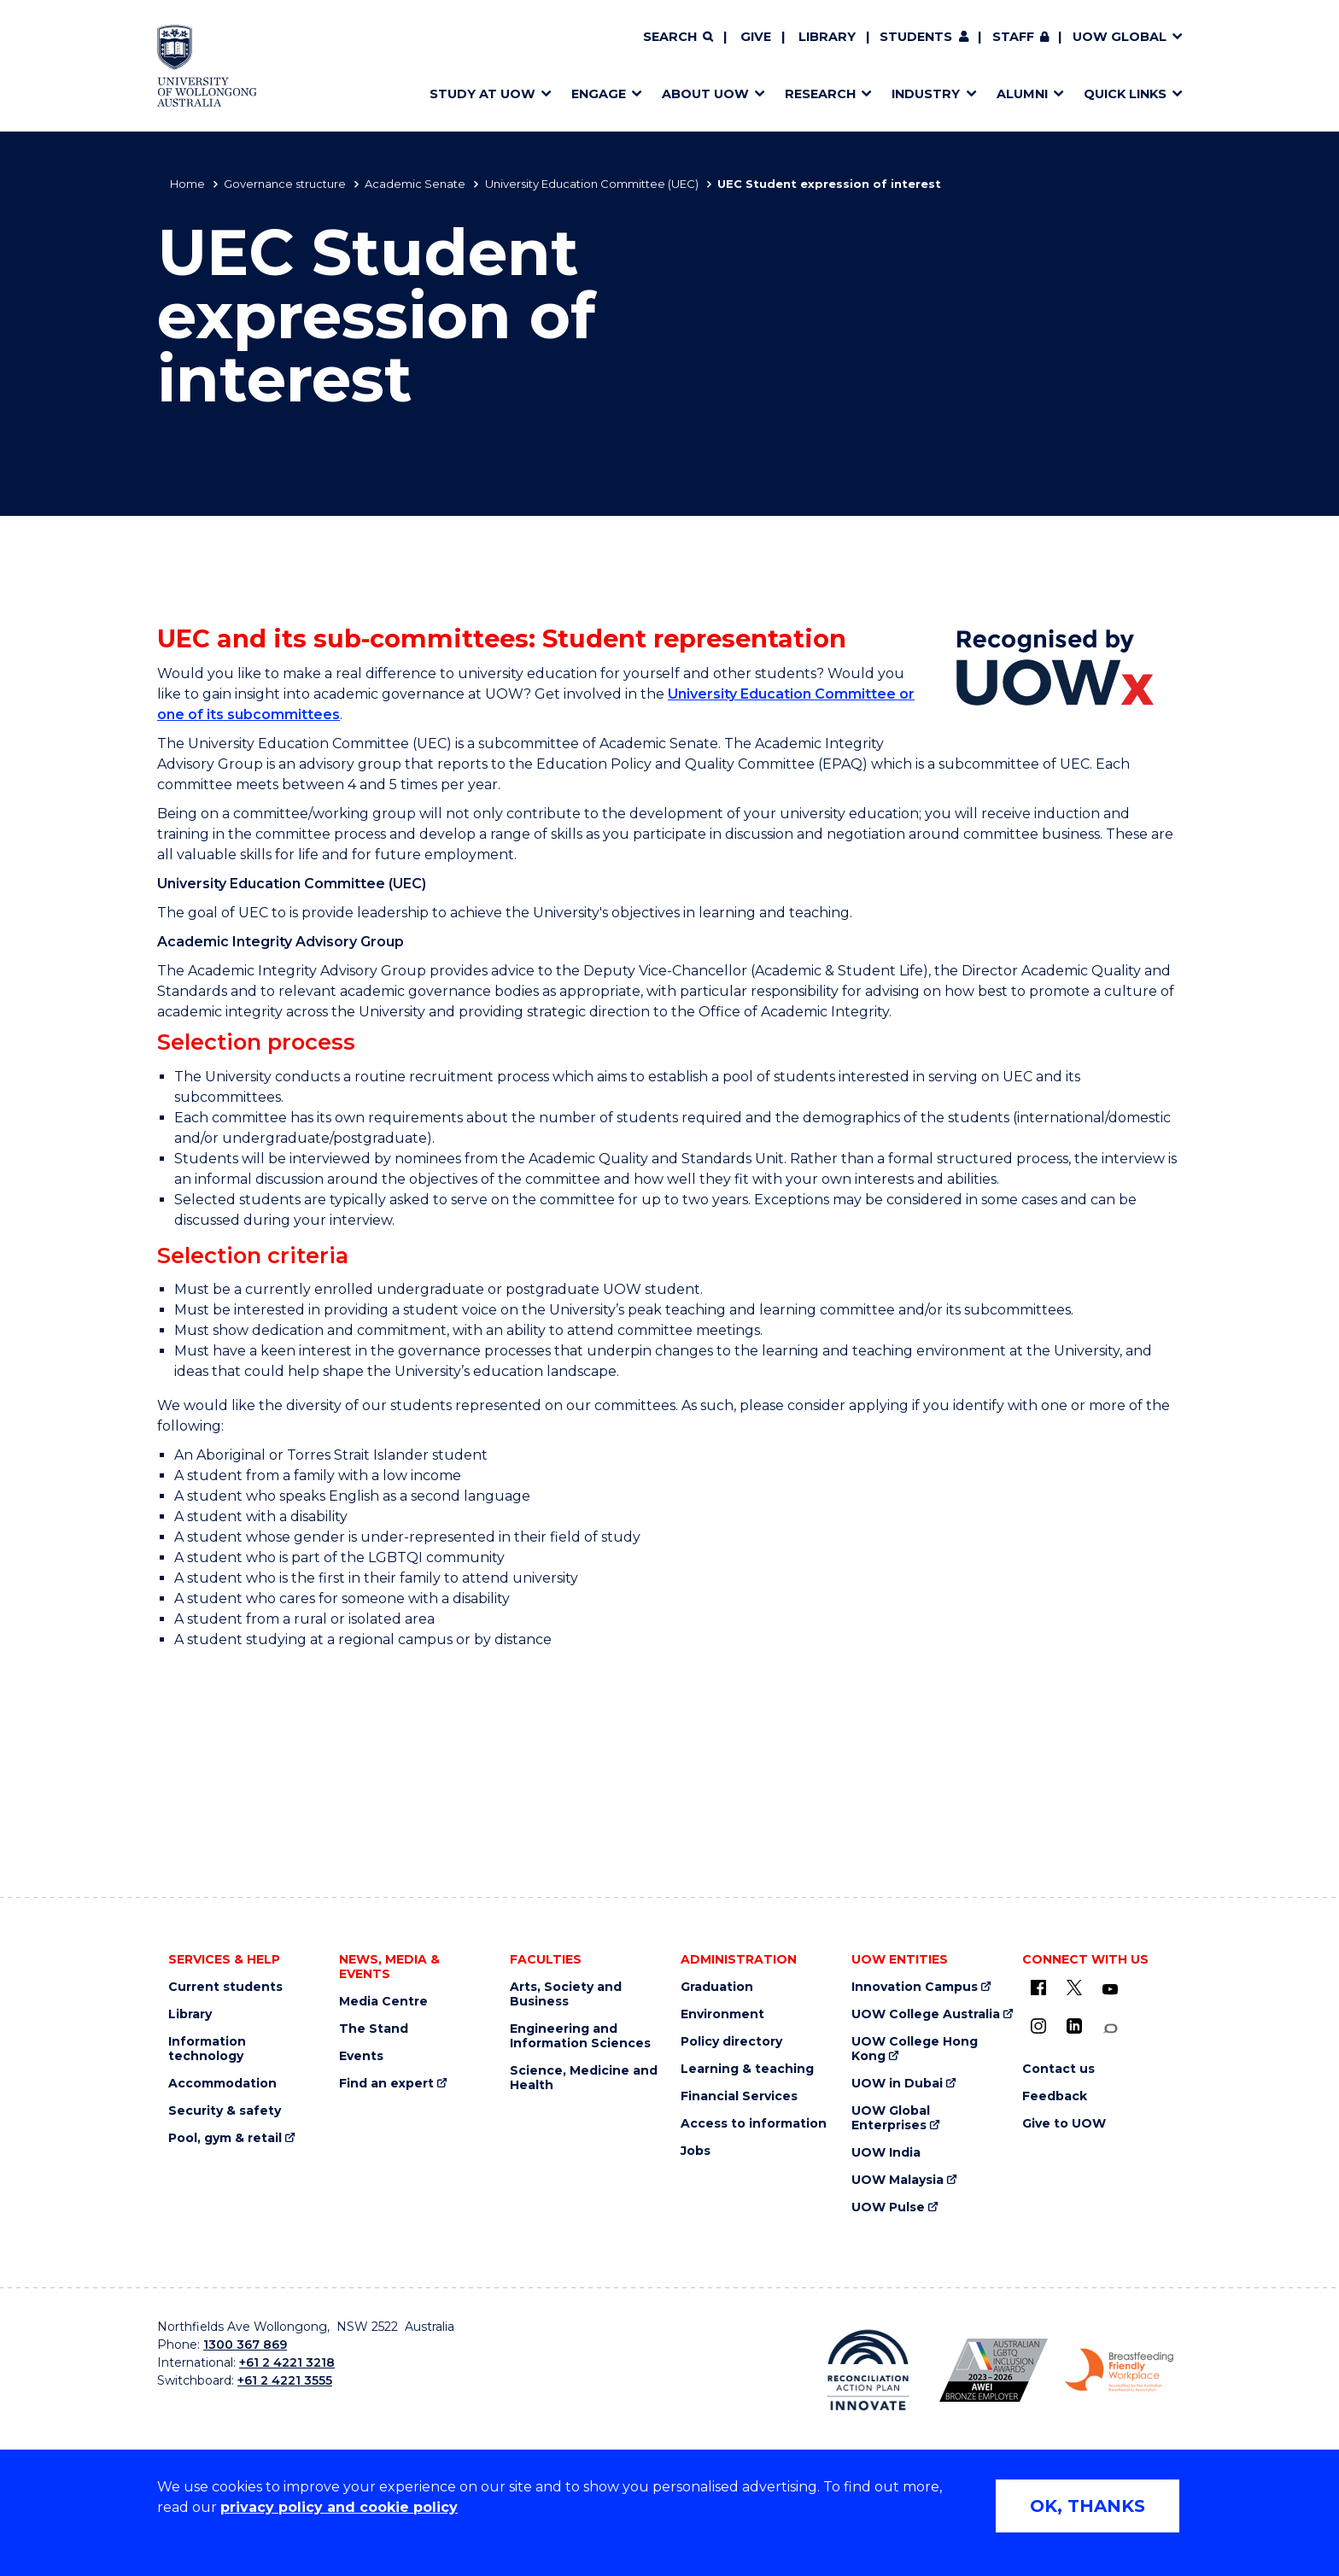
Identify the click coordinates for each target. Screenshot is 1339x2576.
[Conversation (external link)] (1110, 2029)
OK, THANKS (1087, 2506)
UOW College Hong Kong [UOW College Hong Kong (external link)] (914, 2049)
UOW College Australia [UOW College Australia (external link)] (925, 2014)
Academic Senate (415, 183)
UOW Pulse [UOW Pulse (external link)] (888, 2207)
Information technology (207, 2049)
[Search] (678, 38)
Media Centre (383, 2001)
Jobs (695, 2151)
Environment (722, 2014)
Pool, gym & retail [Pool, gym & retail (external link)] (225, 2138)
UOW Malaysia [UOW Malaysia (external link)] (897, 2180)
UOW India (886, 2153)
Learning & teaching (747, 2069)
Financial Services (739, 2096)
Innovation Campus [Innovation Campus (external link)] (914, 1987)
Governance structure (285, 183)
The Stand (373, 2029)
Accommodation (222, 2083)
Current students (225, 1987)
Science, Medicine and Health (584, 2078)
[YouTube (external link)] (1110, 1990)
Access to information (754, 2123)
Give (755, 36)
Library (827, 36)
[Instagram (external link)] (1038, 2026)
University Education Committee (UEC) (592, 183)
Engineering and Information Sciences (580, 2036)
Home (187, 183)
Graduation (717, 1987)
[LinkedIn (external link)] (1074, 2026)
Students (916, 36)
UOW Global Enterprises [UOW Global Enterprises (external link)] (890, 2118)
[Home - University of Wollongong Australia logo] (207, 66)
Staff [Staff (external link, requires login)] (1013, 36)
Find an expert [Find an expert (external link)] (386, 2083)
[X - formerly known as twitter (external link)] (1074, 1987)
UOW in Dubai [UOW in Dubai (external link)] (897, 2083)
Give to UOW (1064, 2123)
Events (361, 2056)
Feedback (1054, 2096)
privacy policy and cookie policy (339, 2507)
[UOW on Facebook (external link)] (1038, 1987)
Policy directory (731, 2041)
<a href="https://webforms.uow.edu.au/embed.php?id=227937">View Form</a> (669, 1800)
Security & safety (224, 2111)
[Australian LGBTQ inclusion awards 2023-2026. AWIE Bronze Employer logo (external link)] (993, 2370)
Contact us (1058, 2069)
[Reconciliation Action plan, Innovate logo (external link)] (868, 2370)
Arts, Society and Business (566, 1994)
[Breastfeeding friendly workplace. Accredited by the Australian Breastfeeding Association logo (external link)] (1119, 2370)
